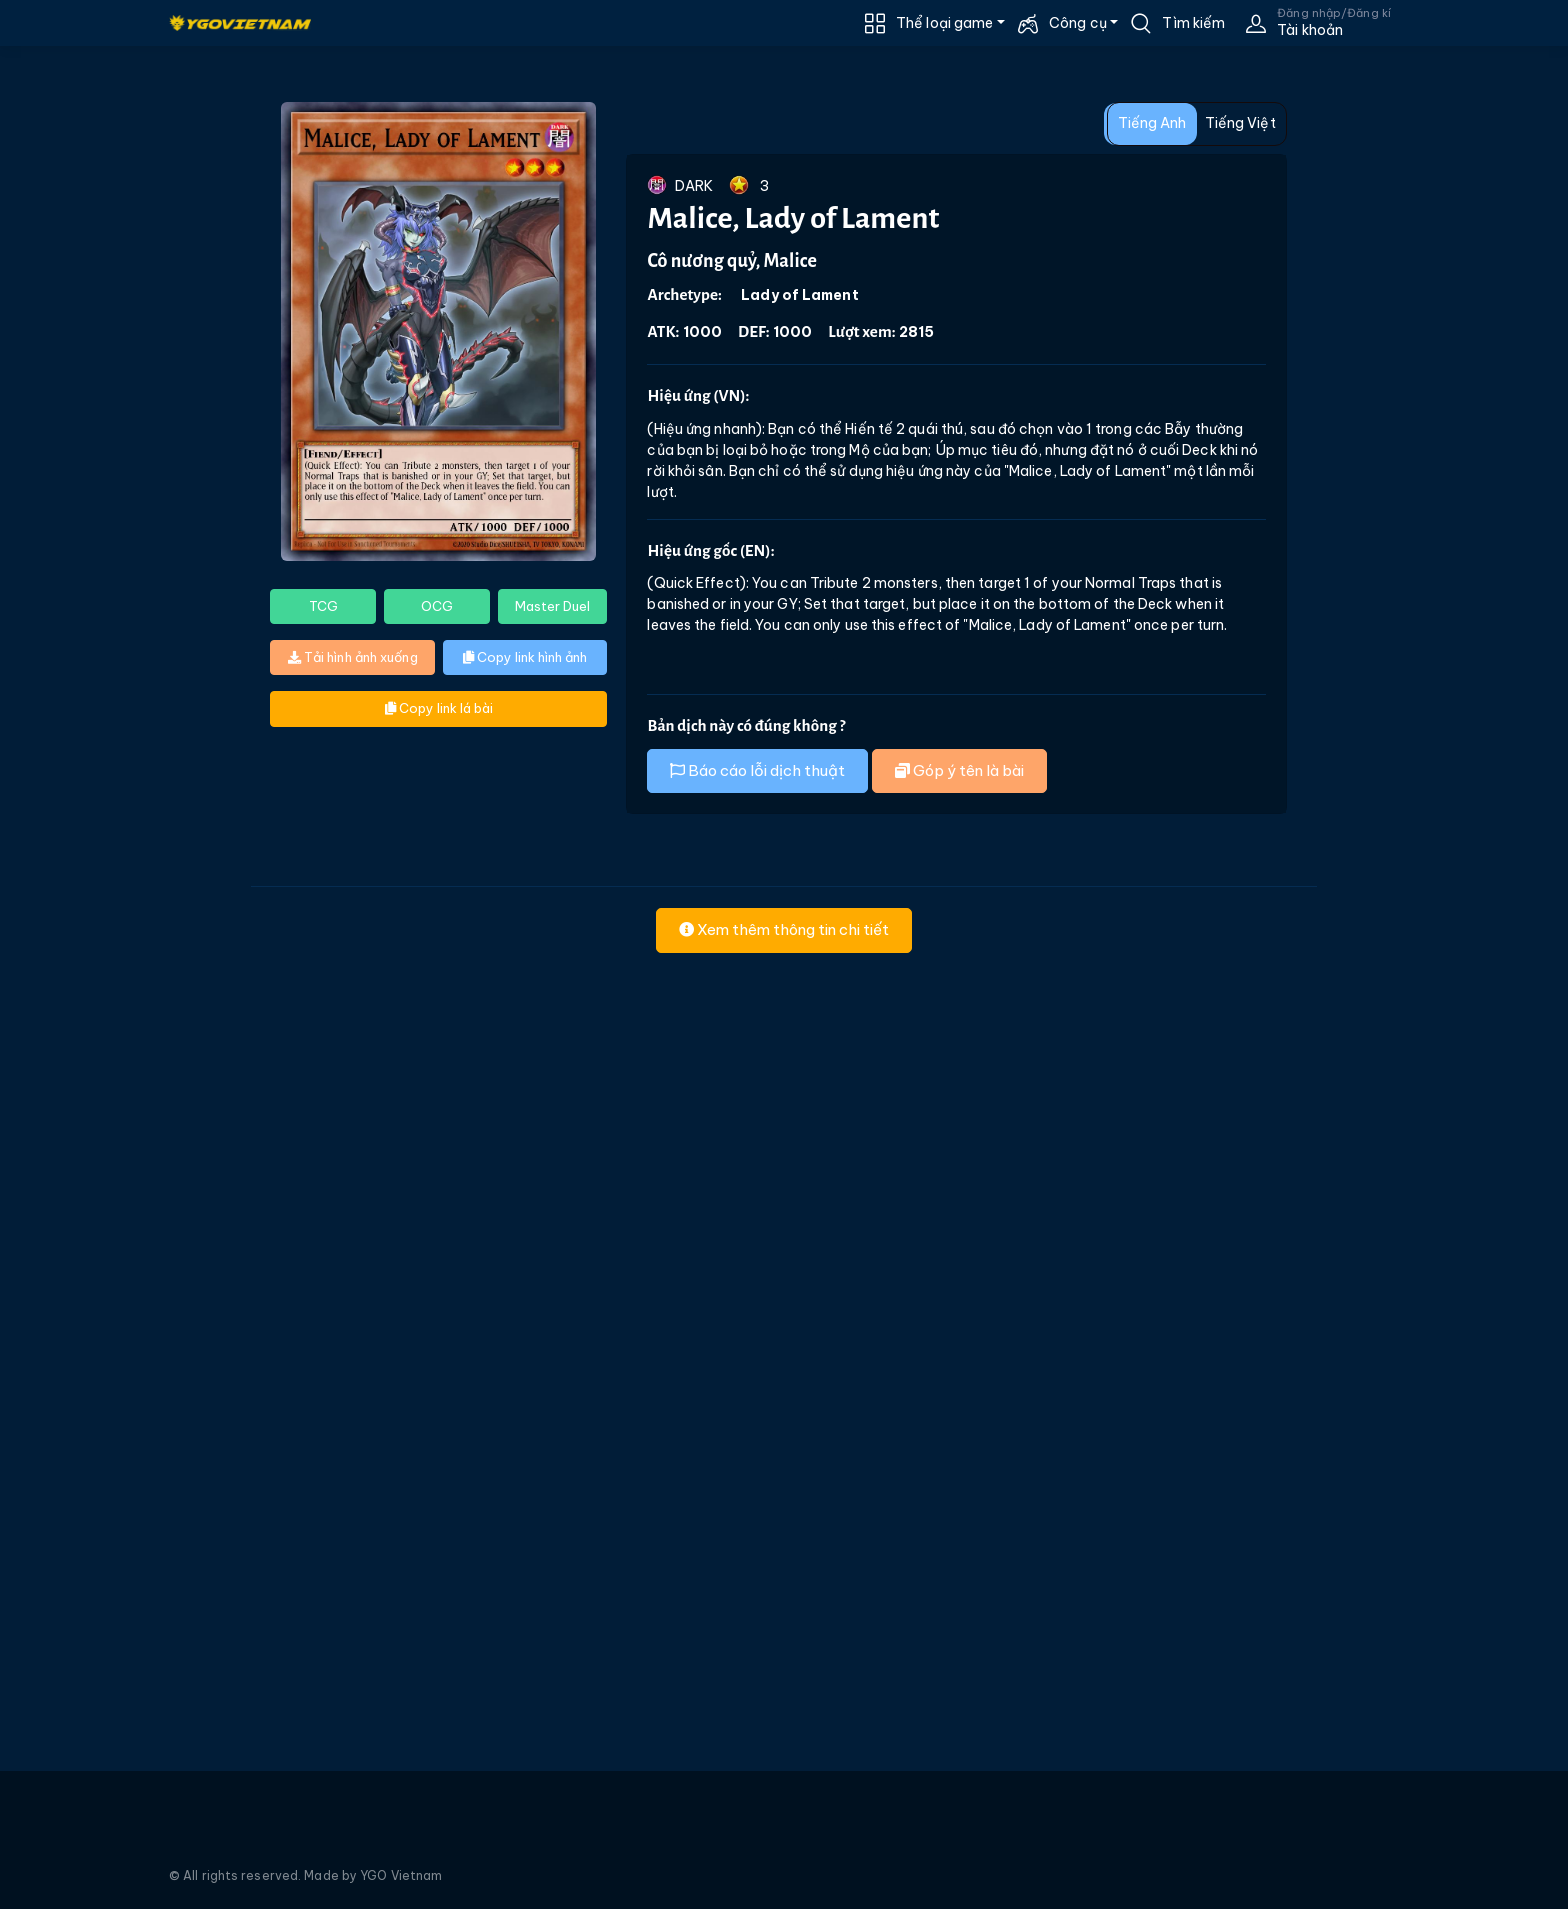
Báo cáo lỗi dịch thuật (757, 770)
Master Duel (552, 606)
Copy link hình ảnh (525, 657)
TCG (323, 606)
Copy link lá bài (439, 708)
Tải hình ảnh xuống (353, 657)
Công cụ (1078, 23)
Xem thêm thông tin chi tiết (784, 929)
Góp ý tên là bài (959, 770)
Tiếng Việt (1240, 123)
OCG (437, 606)
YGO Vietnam (401, 1875)
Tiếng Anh (1152, 123)
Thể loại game (944, 23)
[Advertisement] (118, 458)
